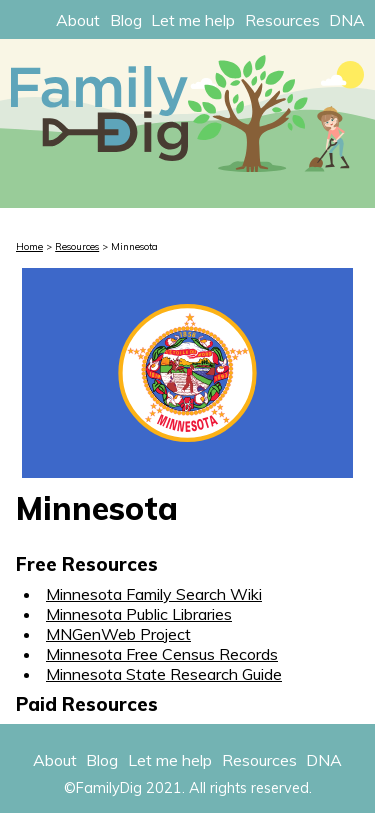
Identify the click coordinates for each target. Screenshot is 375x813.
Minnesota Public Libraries (139, 614)
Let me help (193, 20)
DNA (347, 20)
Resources (282, 20)
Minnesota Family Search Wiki (154, 594)
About (78, 20)
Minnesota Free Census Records (162, 654)
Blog (126, 20)
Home (29, 246)
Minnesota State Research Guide (164, 674)
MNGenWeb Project (118, 634)
